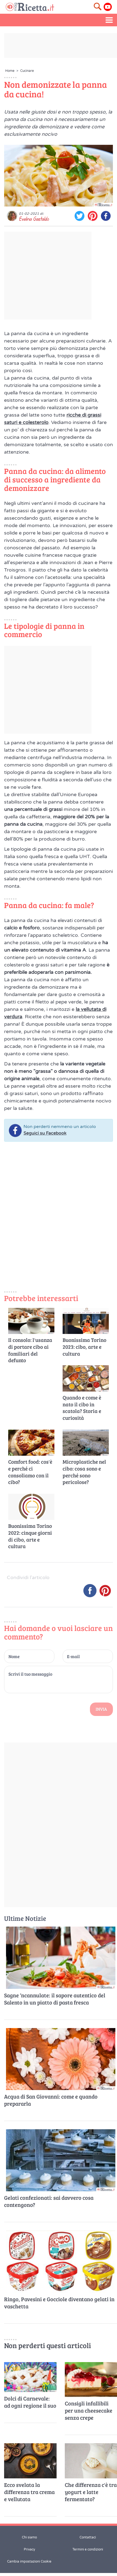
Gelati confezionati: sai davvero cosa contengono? (48, 2201)
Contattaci (88, 2537)
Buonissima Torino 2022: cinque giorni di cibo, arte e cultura (30, 1536)
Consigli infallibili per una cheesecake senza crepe (88, 2410)
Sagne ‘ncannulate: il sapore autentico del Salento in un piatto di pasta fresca (54, 1999)
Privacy (29, 2549)
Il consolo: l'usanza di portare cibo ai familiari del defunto (30, 1350)
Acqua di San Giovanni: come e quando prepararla (51, 2100)
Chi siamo (29, 2537)
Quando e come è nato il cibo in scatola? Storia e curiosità (82, 1407)
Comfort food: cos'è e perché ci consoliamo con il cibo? (30, 1471)
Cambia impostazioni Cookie (29, 2561)
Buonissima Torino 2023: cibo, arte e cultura (84, 1347)
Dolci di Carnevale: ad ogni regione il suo (30, 2402)
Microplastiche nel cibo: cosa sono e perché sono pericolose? (84, 1471)
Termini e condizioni (87, 2549)
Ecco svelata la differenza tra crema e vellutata (29, 2492)
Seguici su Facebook (45, 1133)
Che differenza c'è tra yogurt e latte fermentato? (91, 2492)
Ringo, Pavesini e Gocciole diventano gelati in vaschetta (59, 2302)
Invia (101, 1709)
